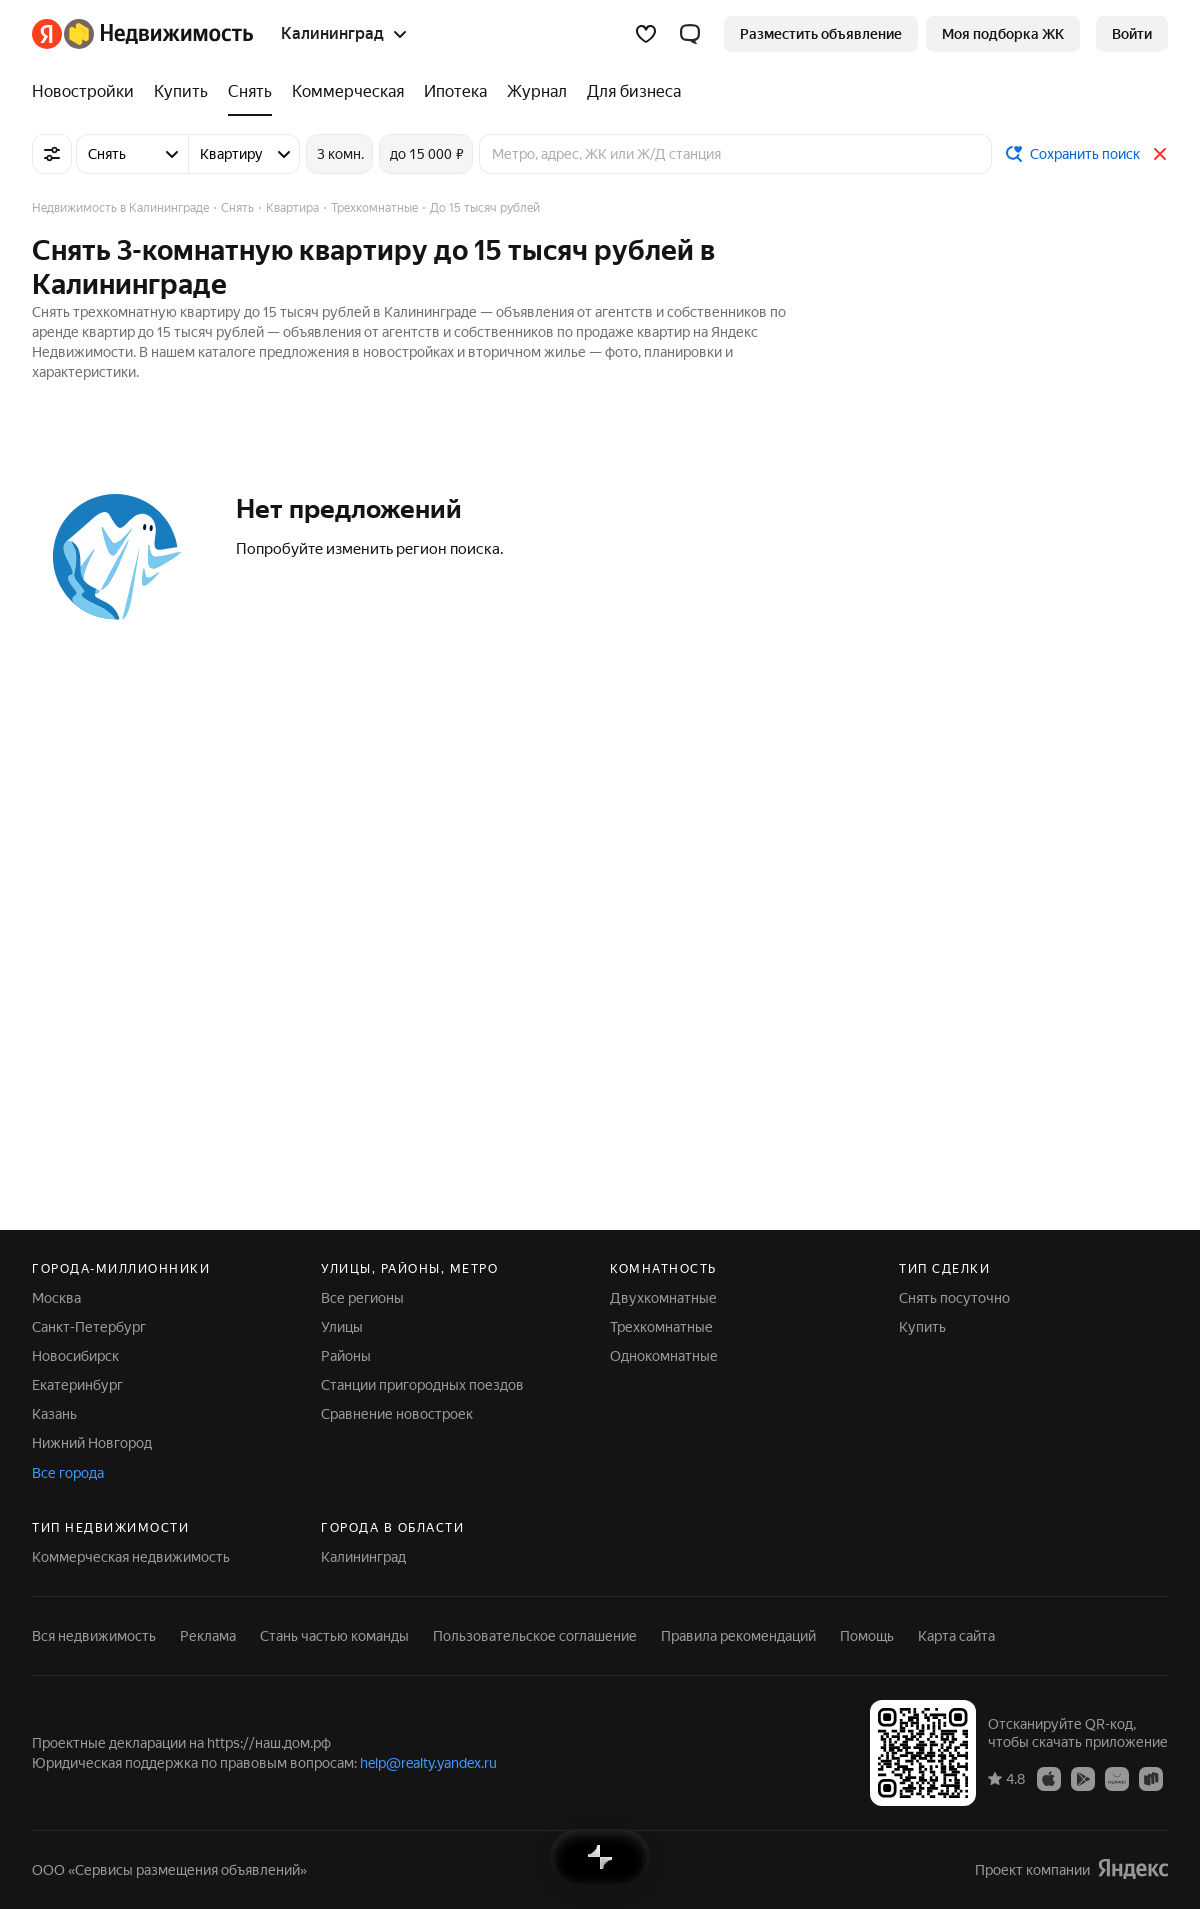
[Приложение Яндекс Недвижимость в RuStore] (1151, 1778)
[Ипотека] (455, 92)
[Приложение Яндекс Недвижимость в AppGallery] (1117, 1778)
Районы (346, 1356)
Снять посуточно (954, 1298)
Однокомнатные (664, 1356)
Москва (56, 1298)
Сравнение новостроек (397, 1414)
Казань (54, 1414)
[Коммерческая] (348, 92)
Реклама (208, 1636)
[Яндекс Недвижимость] (158, 34)
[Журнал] (537, 92)
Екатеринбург (77, 1385)
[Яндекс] (47, 34)
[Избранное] (646, 34)
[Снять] (250, 92)
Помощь (867, 1636)
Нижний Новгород (92, 1443)
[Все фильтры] (52, 154)
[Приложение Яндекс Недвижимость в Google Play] (1083, 1778)
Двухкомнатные (663, 1298)
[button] (690, 34)
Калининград (363, 1557)
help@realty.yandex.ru (428, 1763)
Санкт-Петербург (89, 1327)
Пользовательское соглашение (535, 1636)
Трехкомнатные (661, 1327)
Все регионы (362, 1298)
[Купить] (181, 92)
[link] (1132, 34)
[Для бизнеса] (629, 92)
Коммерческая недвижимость (131, 1557)
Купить (922, 1327)
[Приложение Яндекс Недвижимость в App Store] (1049, 1778)
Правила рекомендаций (738, 1636)
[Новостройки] (88, 92)
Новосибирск (75, 1356)
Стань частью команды (334, 1636)
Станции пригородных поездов (422, 1385)
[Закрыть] (1160, 154)
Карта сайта (956, 1636)
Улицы (342, 1327)
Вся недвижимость (94, 1636)
